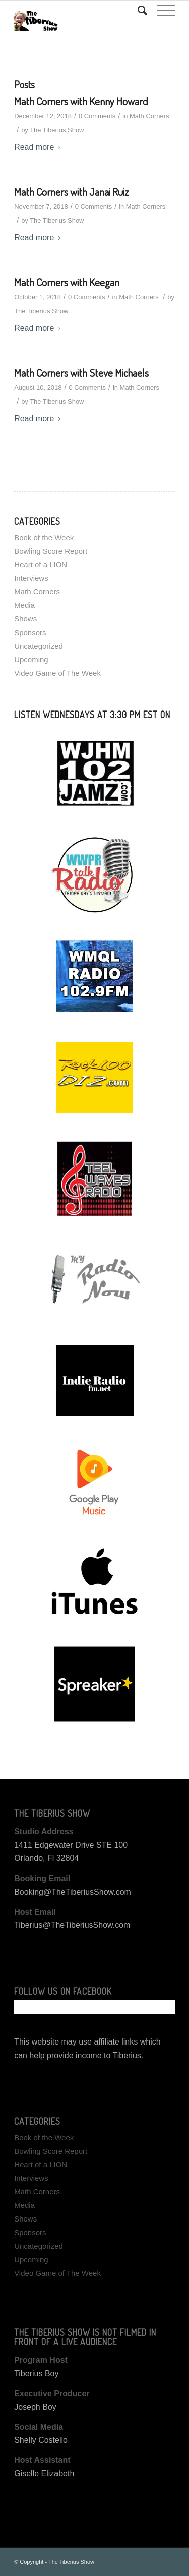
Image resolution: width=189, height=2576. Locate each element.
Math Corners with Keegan (66, 282)
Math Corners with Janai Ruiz (71, 191)
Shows (25, 618)
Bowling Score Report (50, 551)
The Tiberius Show (57, 130)
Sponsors (30, 632)
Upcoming (31, 659)
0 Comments (97, 116)
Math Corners (149, 116)
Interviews (31, 578)
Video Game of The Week (57, 673)
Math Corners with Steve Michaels (81, 372)
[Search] (137, 11)
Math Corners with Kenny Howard (81, 101)
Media (24, 605)
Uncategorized (38, 646)
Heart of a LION (40, 564)
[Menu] (161, 11)
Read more (39, 147)
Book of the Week (44, 537)
